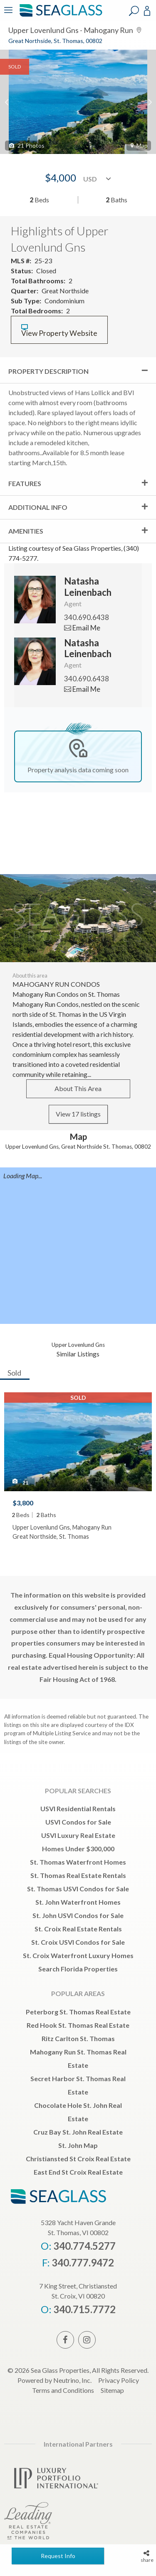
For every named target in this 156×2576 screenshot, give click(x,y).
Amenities (25, 531)
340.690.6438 (86, 617)
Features (24, 483)
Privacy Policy (118, 2380)
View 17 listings (78, 1114)
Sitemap (112, 2390)
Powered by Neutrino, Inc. (54, 2380)
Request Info (58, 2555)
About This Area (78, 1088)
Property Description (48, 371)
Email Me (82, 627)
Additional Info (37, 507)
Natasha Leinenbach (87, 586)
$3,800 (22, 1503)
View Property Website (59, 331)
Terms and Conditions (63, 2390)
